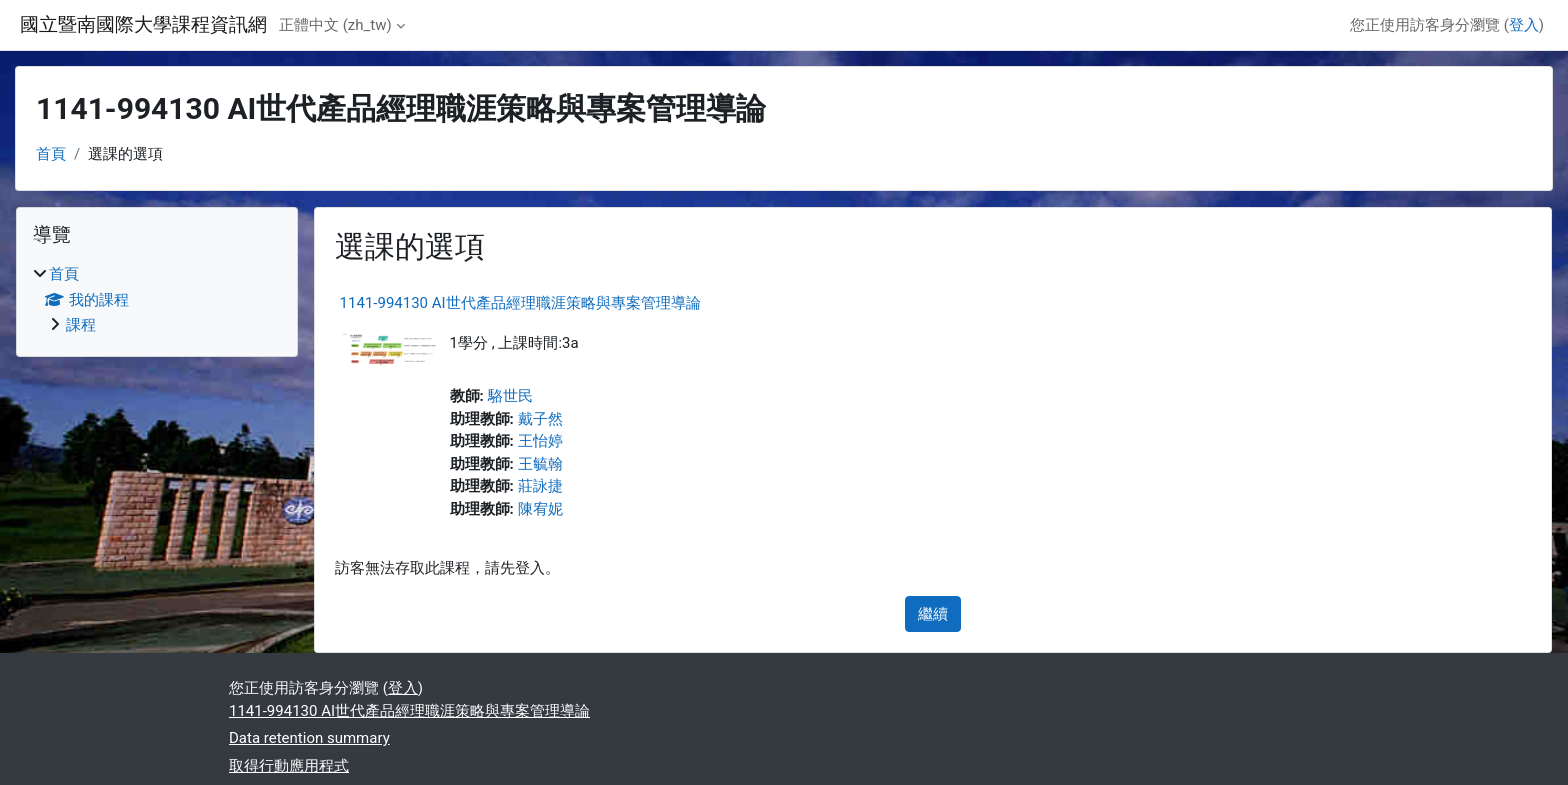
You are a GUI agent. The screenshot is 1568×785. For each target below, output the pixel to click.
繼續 (933, 614)
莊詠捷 (540, 486)
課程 (81, 325)
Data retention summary (309, 738)
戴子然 (540, 419)
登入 (1524, 25)
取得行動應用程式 (289, 766)
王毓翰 (540, 464)
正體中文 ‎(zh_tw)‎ (335, 25)
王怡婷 (540, 441)
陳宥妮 (540, 509)
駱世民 (510, 396)
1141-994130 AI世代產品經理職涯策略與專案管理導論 (520, 303)
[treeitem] (157, 300)
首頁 (51, 154)
